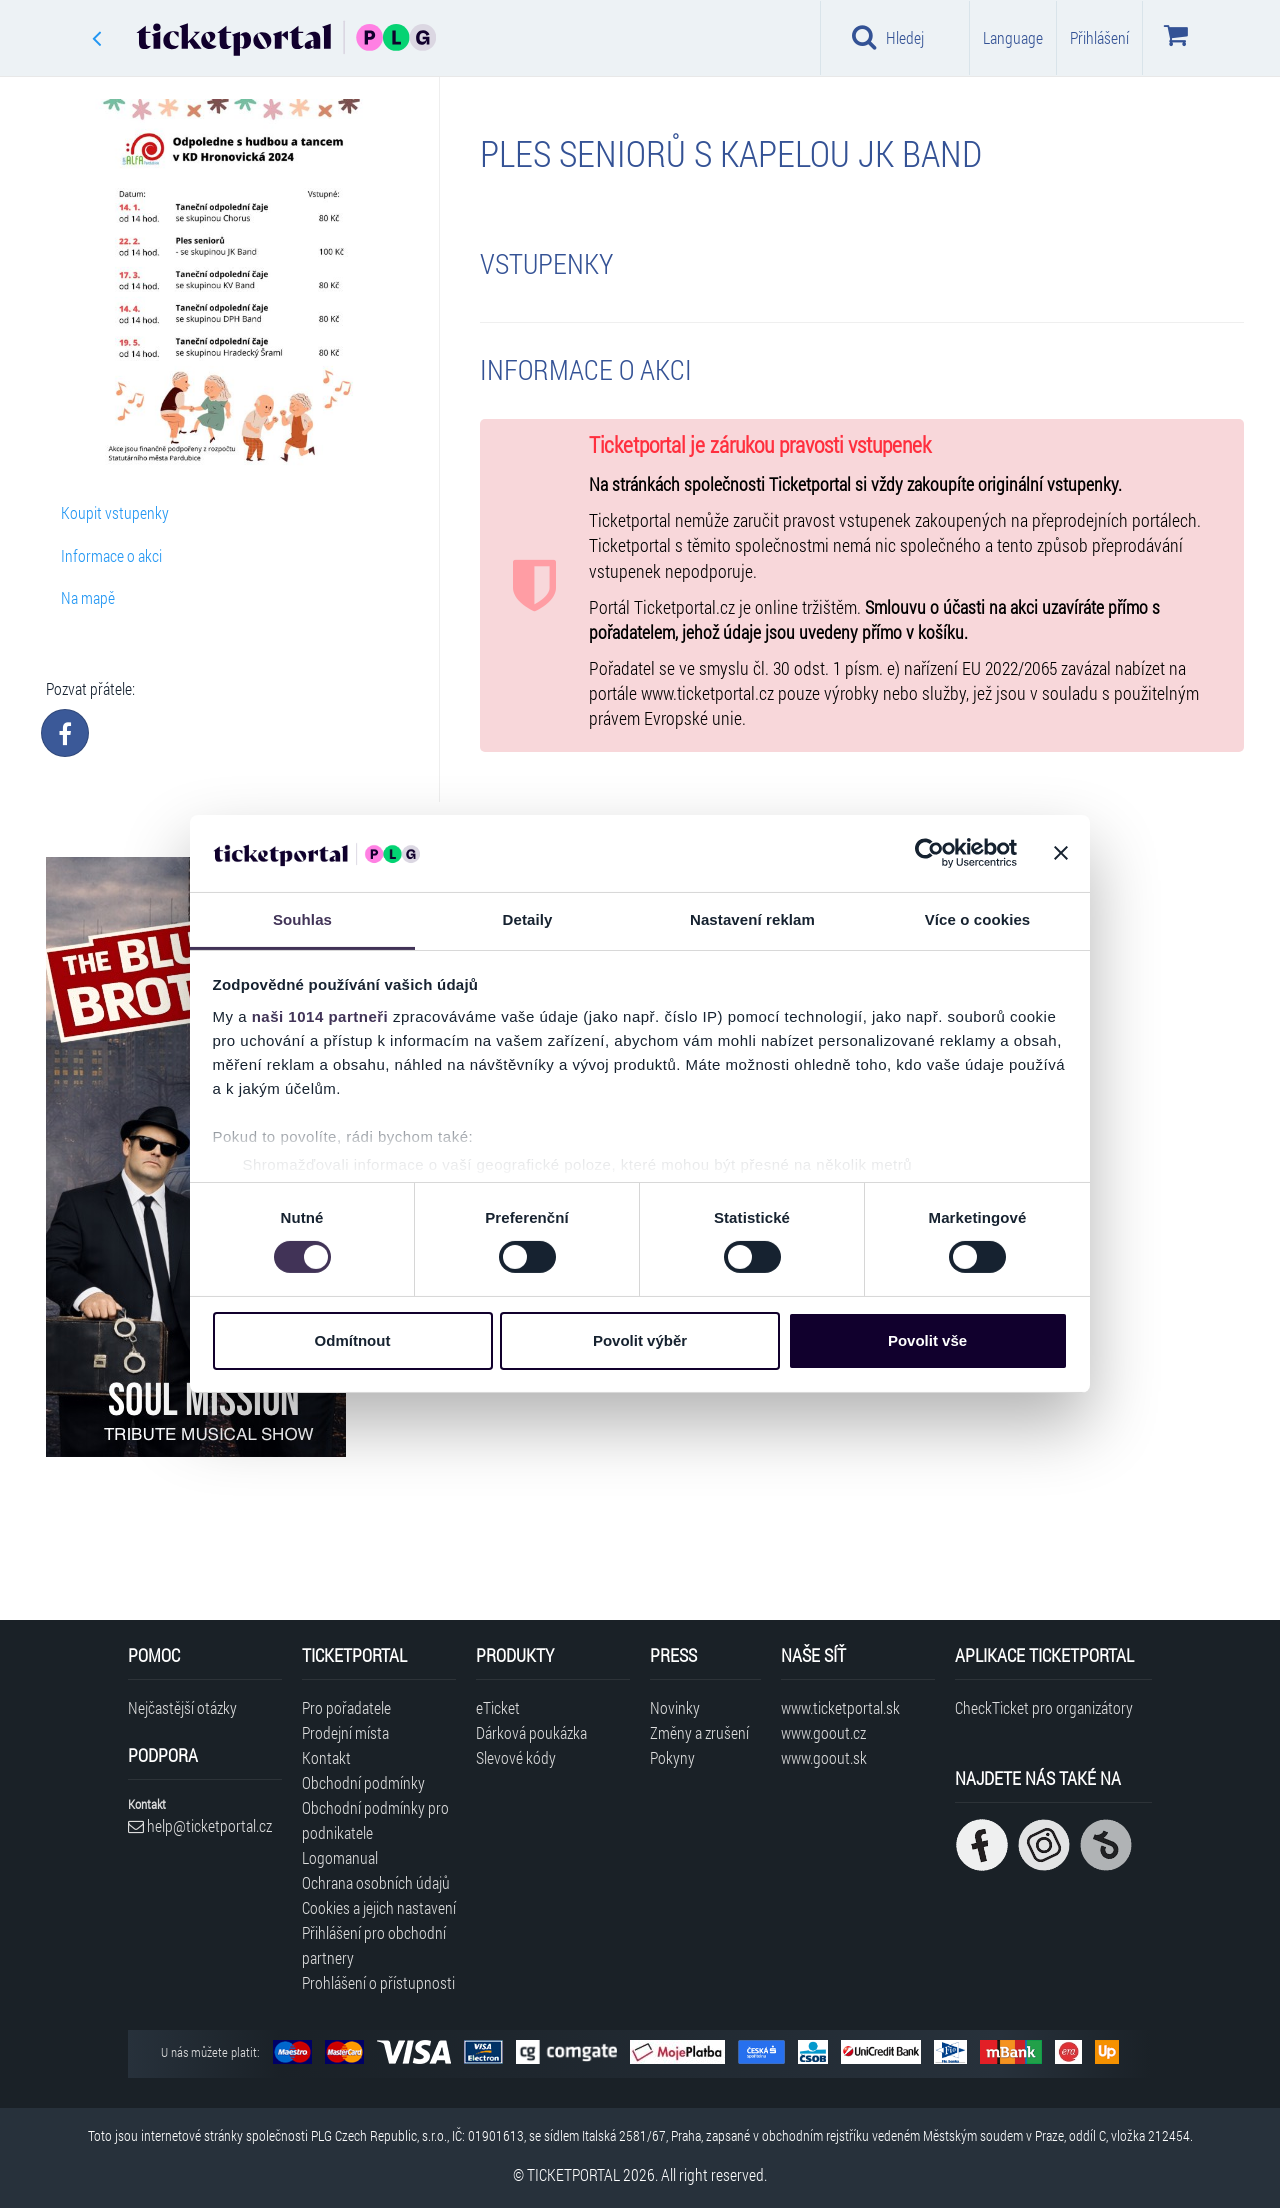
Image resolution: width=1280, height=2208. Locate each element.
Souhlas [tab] (302, 919)
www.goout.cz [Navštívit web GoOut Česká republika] (823, 1732)
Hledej (888, 37)
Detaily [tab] (528, 919)
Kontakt (326, 1757)
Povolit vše (927, 1340)
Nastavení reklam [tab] (752, 919)
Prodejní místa (345, 1732)
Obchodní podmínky (363, 1782)
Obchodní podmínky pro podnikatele (375, 1820)
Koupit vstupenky (115, 512)
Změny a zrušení (699, 1732)
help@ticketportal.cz (200, 1825)
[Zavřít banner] (1061, 853)
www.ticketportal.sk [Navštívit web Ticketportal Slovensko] (840, 1707)
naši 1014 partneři (320, 1016)
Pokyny (672, 1757)
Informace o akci (111, 555)
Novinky (675, 1707)
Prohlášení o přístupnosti (378, 1982)
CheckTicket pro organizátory (1044, 1707)
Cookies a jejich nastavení (379, 1907)
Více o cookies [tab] (978, 919)
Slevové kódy (516, 1757)
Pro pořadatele (346, 1707)
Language (1013, 37)
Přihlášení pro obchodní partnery (374, 1945)
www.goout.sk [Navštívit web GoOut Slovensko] (824, 1757)
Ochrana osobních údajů (376, 1882)
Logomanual (340, 1857)
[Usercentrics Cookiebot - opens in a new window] (929, 853)
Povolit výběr (640, 1340)
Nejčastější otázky (182, 1707)
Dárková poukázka (531, 1732)
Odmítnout (353, 1340)
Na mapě (88, 597)
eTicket (498, 1707)
